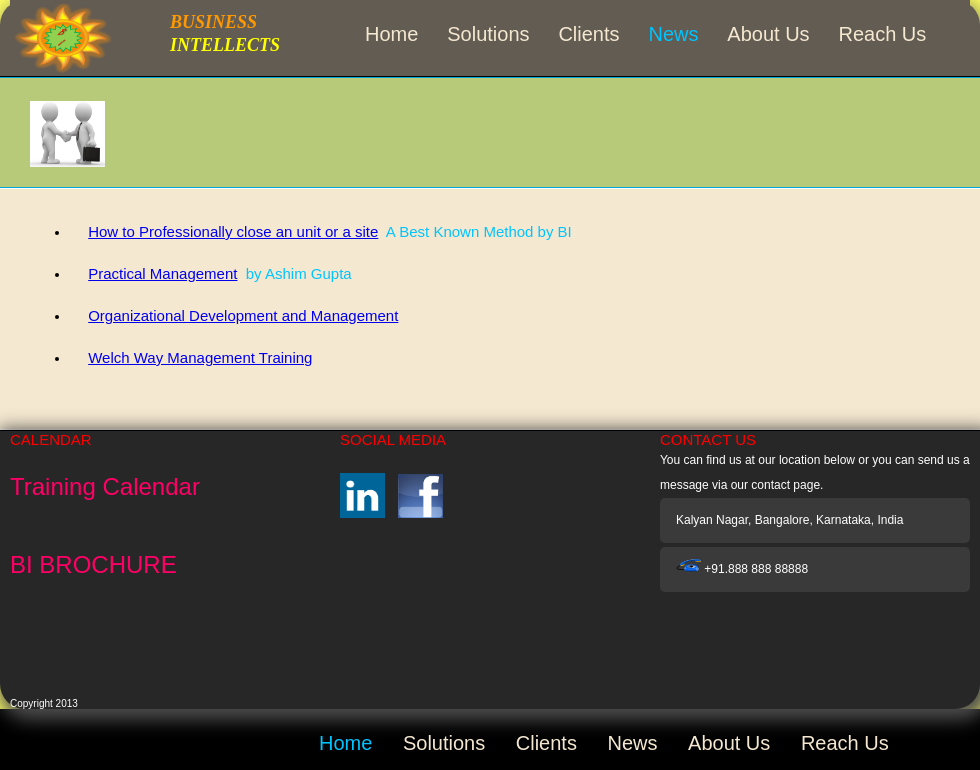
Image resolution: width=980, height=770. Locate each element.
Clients (588, 34)
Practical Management (162, 273)
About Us (768, 34)
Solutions (488, 34)
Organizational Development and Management (243, 315)
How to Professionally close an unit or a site (233, 231)
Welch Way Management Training (200, 357)
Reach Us (883, 34)
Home (391, 34)
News (673, 34)
